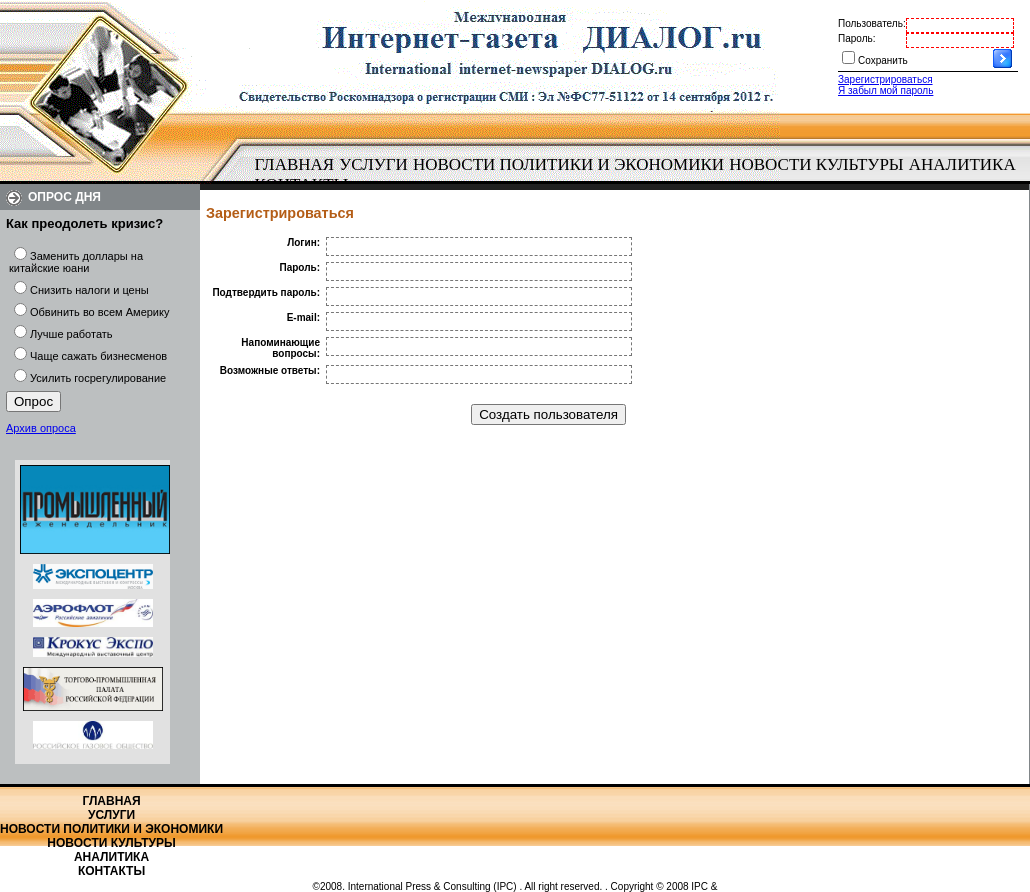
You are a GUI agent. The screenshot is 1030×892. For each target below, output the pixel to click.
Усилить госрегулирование (98, 378)
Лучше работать (71, 334)
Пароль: (856, 38)
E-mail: (303, 317)
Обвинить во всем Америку (99, 312)
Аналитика (962, 164)
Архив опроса (41, 428)
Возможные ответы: (270, 370)
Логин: (303, 242)
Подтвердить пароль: (266, 292)
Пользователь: (872, 23)
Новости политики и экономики (568, 164)
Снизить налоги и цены (89, 290)
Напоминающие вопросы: (280, 348)
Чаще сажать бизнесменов (98, 356)
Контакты (111, 871)
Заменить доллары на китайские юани (76, 262)
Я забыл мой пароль (885, 90)
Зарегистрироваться (885, 79)
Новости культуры (816, 164)
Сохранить (883, 60)
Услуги (373, 164)
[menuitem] (294, 165)
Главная (295, 164)
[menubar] (640, 175)
